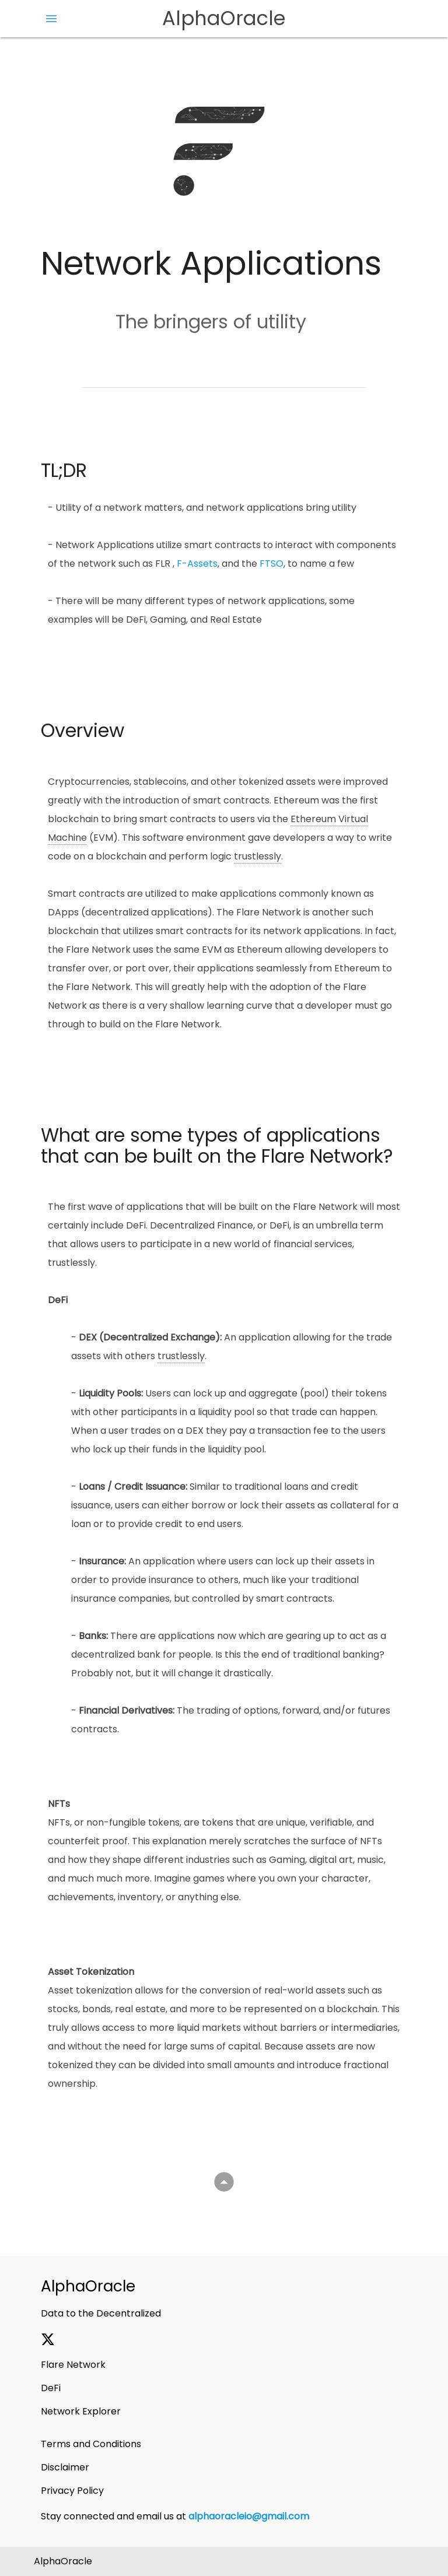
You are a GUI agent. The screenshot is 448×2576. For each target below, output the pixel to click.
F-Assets (197, 563)
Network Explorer (81, 2411)
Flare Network (73, 2364)
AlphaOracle (223, 18)
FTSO (272, 563)
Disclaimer (65, 2467)
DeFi (51, 2388)
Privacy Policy (72, 2490)
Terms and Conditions (91, 2444)
